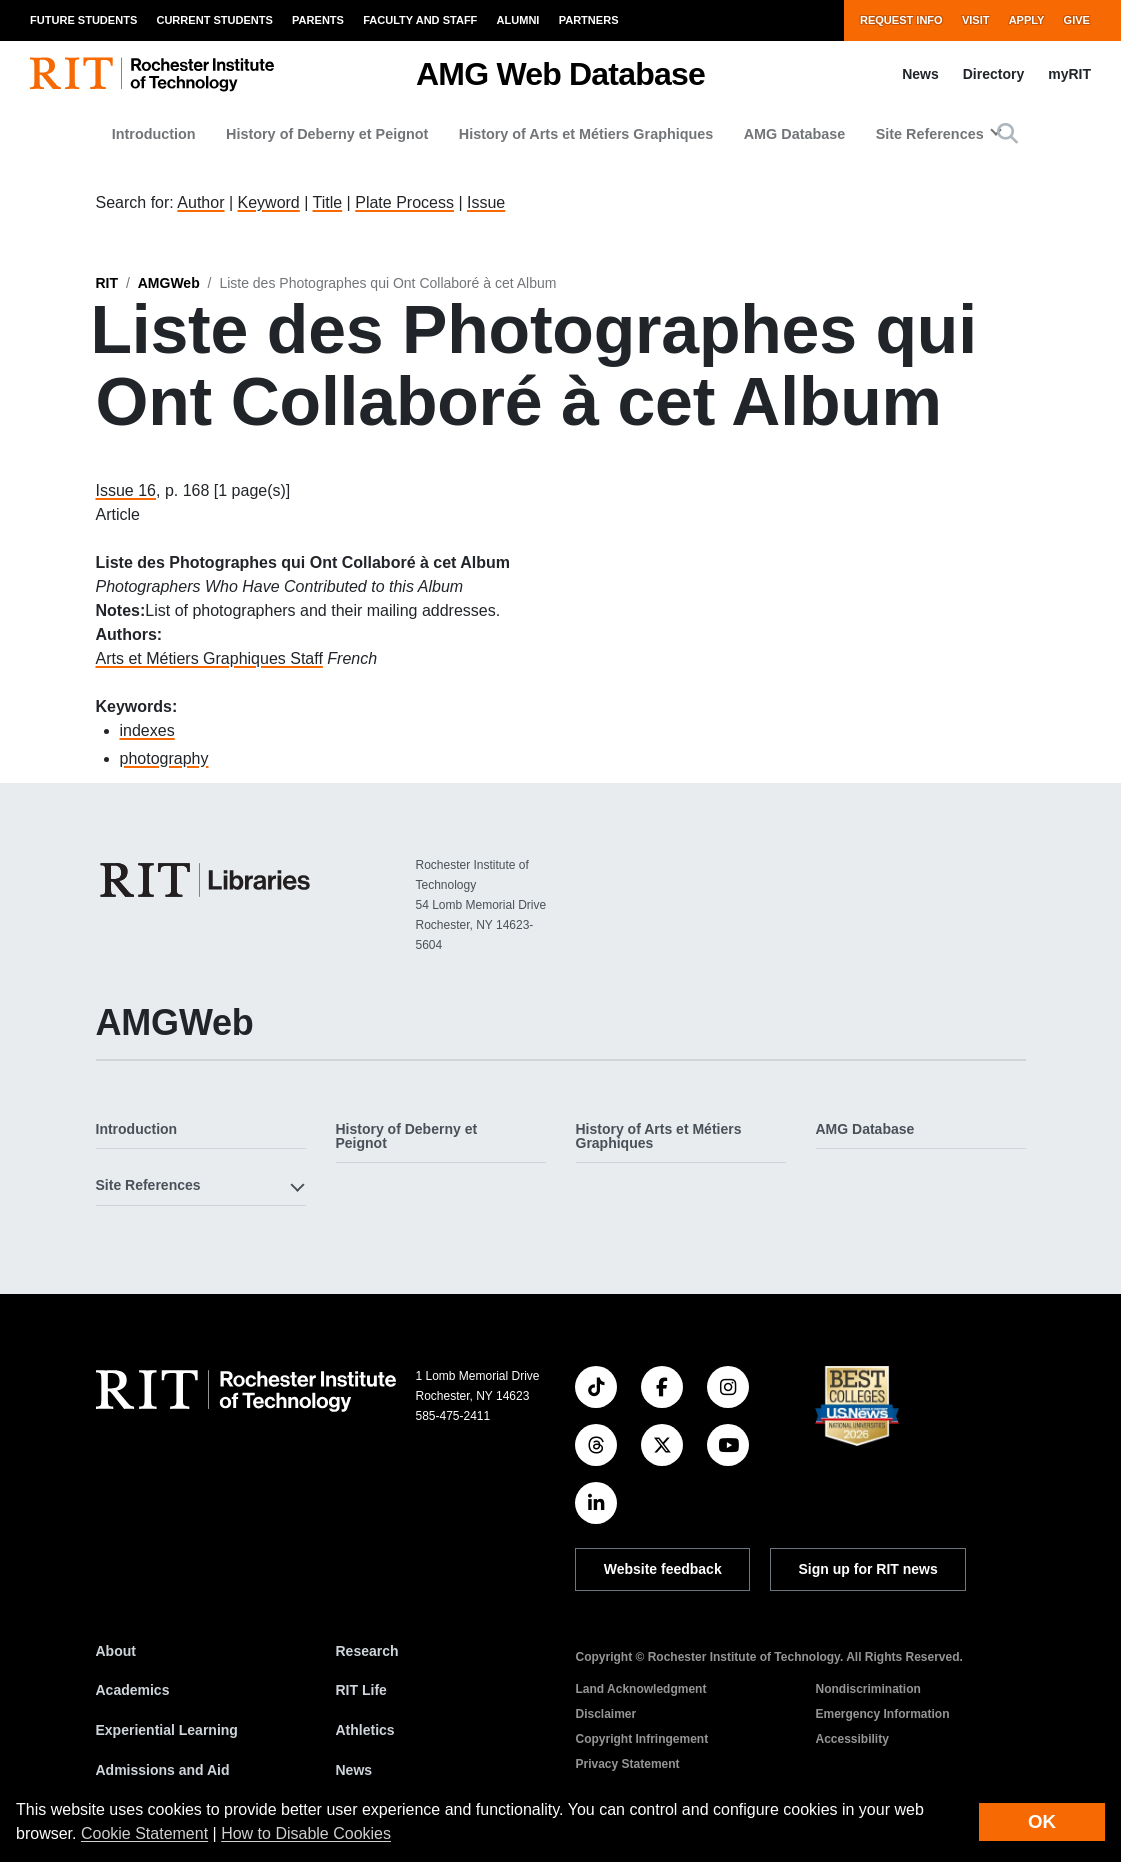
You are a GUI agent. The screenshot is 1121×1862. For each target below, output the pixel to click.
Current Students (214, 20)
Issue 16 (126, 490)
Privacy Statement (628, 1764)
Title (328, 202)
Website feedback (663, 1569)
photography (164, 758)
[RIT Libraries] (207, 880)
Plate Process (404, 202)
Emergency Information (883, 1714)
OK (1042, 1821)
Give (1077, 20)
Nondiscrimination (868, 1689)
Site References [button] (930, 134)
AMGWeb (169, 283)
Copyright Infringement (642, 1739)
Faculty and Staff (420, 20)
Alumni (518, 20)
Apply (1027, 20)
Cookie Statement (144, 1833)
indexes (147, 730)
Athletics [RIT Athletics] (365, 1730)
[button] (1007, 133)
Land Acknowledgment (641, 1689)
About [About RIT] (116, 1651)
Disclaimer (606, 1714)
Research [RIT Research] (367, 1651)
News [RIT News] (354, 1770)
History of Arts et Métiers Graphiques (586, 134)
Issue (486, 202)
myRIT (1069, 74)
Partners (589, 20)
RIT (107, 283)
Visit (976, 20)
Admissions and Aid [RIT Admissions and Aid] (163, 1770)
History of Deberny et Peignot (327, 134)
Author (200, 202)
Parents (318, 20)
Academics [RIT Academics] (133, 1690)
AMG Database (795, 134)
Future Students (83, 20)
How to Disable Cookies (306, 1833)
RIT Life (361, 1690)
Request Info (901, 20)
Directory (993, 74)
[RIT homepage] (152, 74)
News (920, 74)
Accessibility (852, 1739)
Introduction (154, 134)
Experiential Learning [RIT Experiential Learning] (167, 1730)
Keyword (269, 202)
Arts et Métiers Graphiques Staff (209, 658)
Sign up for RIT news (868, 1569)
